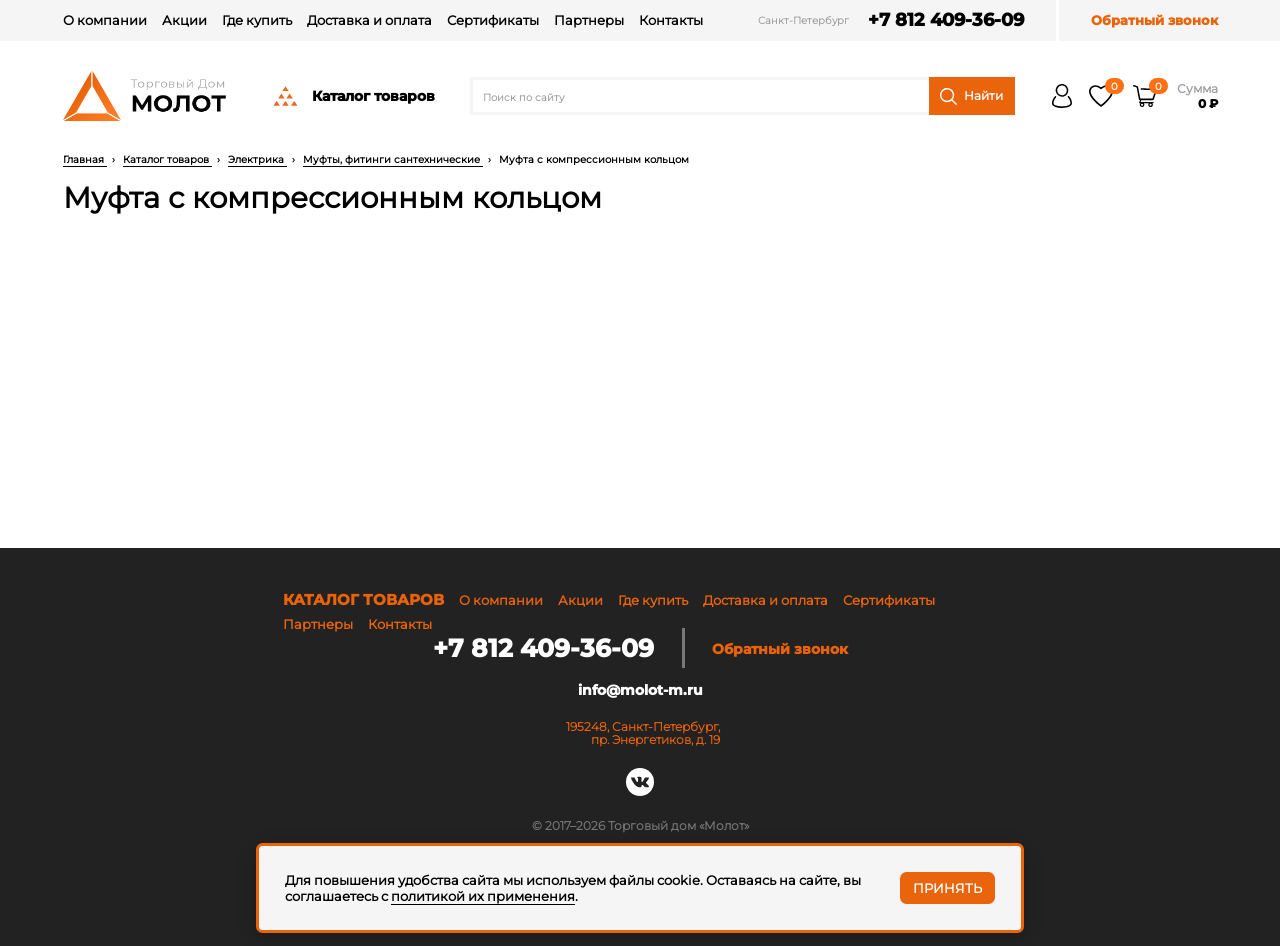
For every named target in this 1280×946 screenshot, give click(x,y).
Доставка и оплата (369, 20)
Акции (184, 20)
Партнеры (589, 20)
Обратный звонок (1154, 20)
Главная (85, 159)
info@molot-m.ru (640, 690)
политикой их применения (483, 896)
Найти (971, 96)
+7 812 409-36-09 (946, 20)
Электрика (257, 159)
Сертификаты (493, 20)
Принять (947, 888)
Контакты (671, 20)
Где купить (257, 20)
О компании (105, 20)
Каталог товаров (353, 96)
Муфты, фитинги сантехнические (393, 159)
